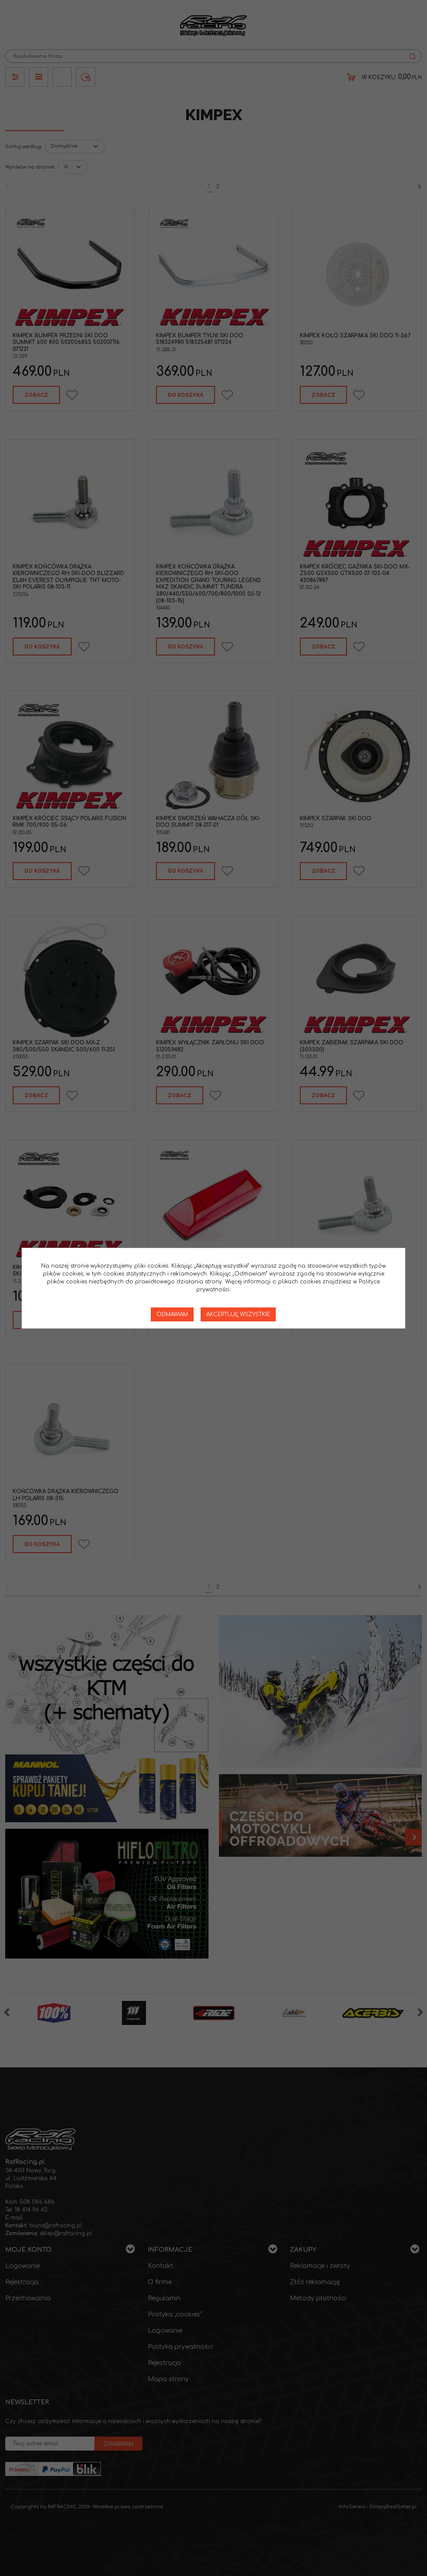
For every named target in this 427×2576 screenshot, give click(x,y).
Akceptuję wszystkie (238, 1314)
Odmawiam (172, 1314)
